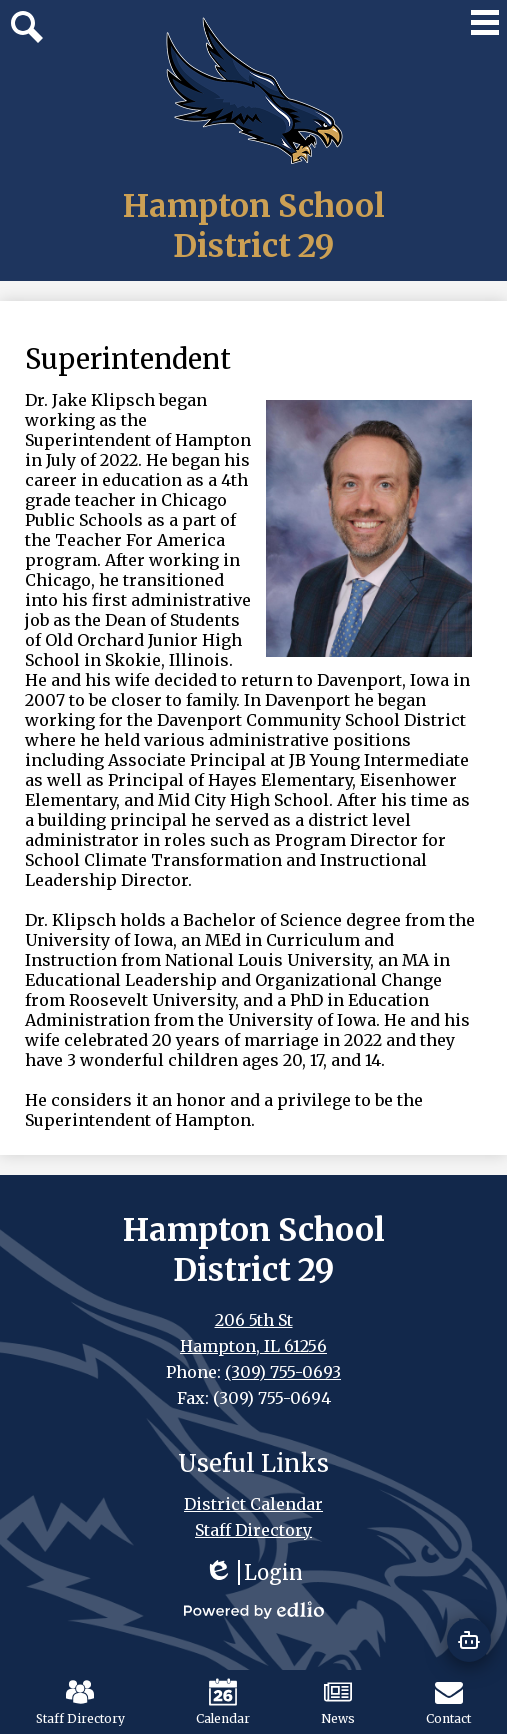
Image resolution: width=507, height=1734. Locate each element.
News (338, 1702)
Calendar (223, 1702)
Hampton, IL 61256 (253, 1346)
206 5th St (254, 1320)
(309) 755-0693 (283, 1372)
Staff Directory (80, 1702)
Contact (448, 1702)
